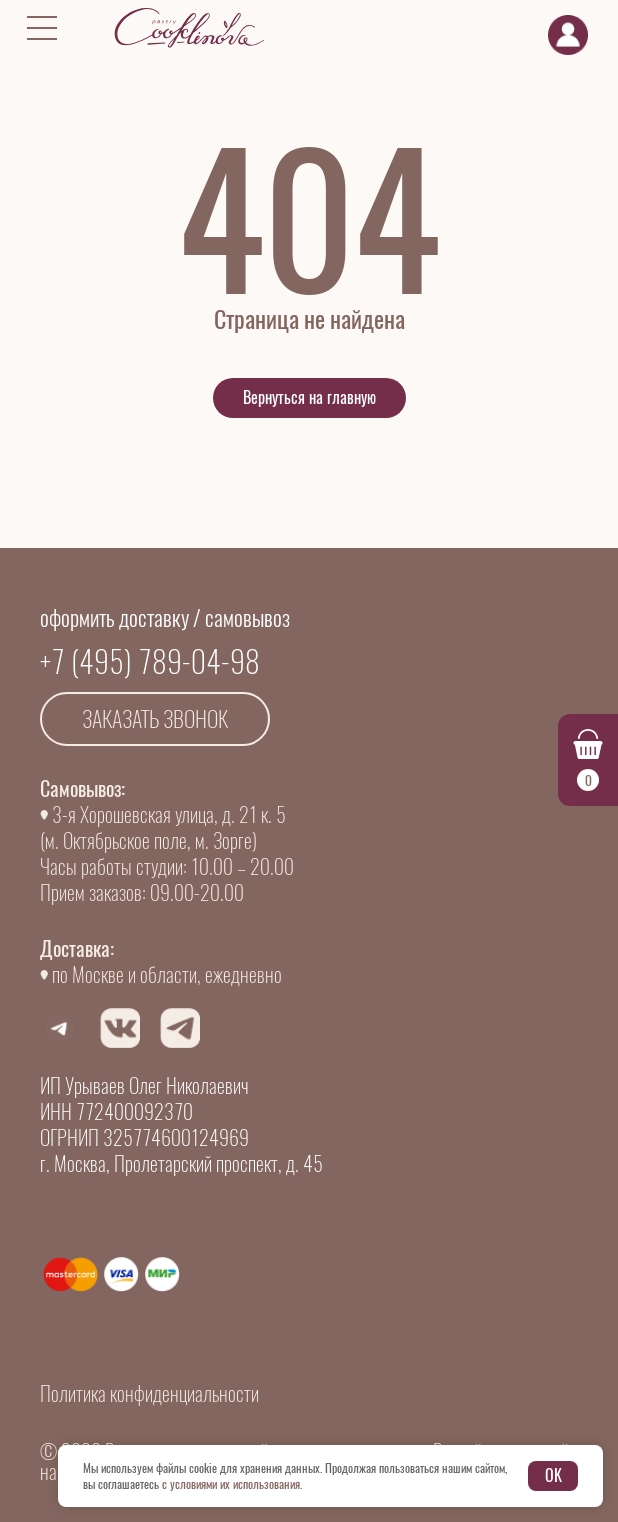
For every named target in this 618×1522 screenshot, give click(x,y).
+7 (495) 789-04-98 (150, 661)
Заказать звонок (155, 719)
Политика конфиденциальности (149, 1393)
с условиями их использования (231, 1484)
